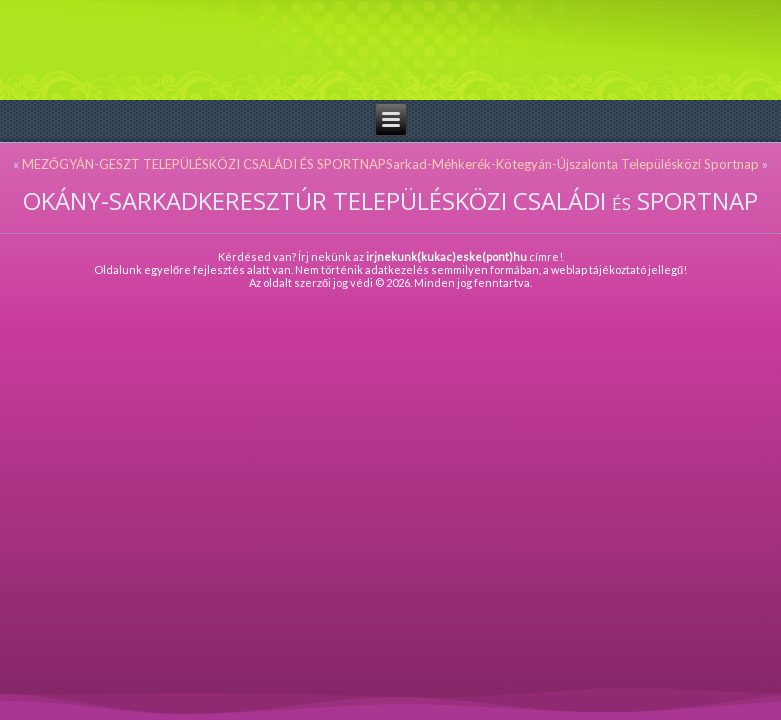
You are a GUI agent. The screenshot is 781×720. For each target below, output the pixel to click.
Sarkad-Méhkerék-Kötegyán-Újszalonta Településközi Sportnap (572, 164)
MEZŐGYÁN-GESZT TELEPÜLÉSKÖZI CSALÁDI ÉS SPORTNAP (204, 164)
